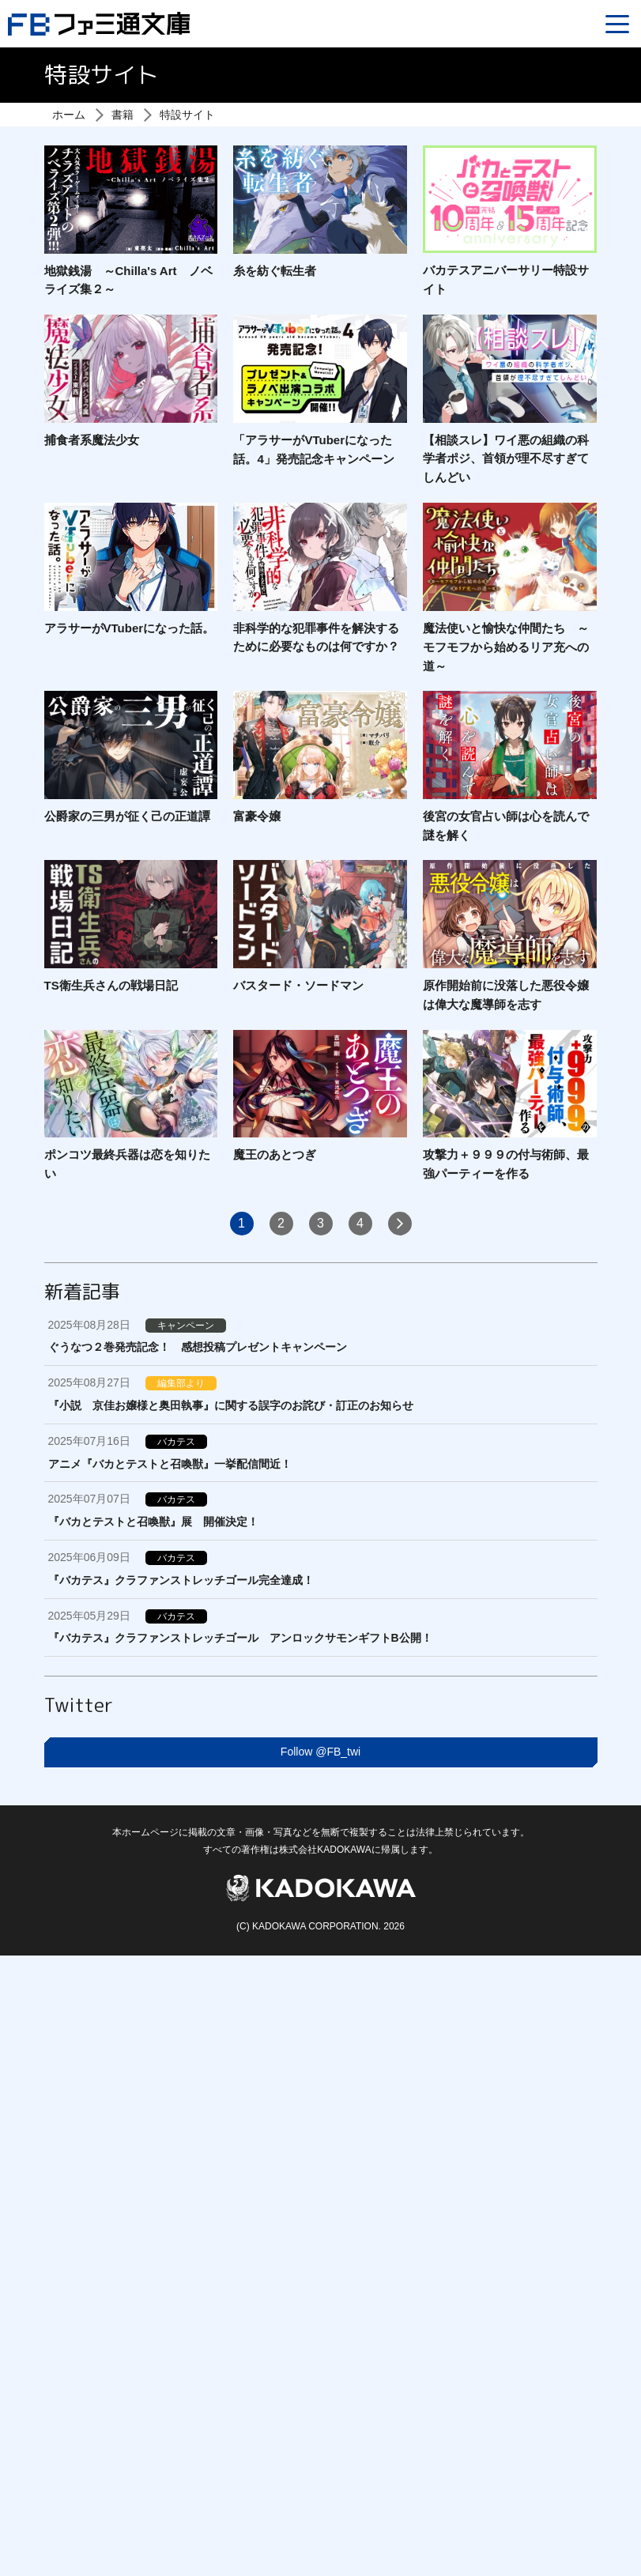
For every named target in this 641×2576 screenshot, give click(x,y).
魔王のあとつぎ (274, 1154)
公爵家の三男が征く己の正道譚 (127, 816)
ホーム (68, 114)
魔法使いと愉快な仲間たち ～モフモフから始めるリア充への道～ (506, 647)
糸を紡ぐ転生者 (274, 270)
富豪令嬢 (257, 816)
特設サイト (187, 114)
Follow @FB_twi (320, 1751)
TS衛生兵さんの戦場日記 (111, 985)
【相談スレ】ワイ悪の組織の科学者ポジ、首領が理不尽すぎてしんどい (506, 459)
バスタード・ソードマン (298, 985)
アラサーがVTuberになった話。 (129, 628)
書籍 (122, 114)
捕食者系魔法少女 (91, 440)
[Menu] (617, 24)
